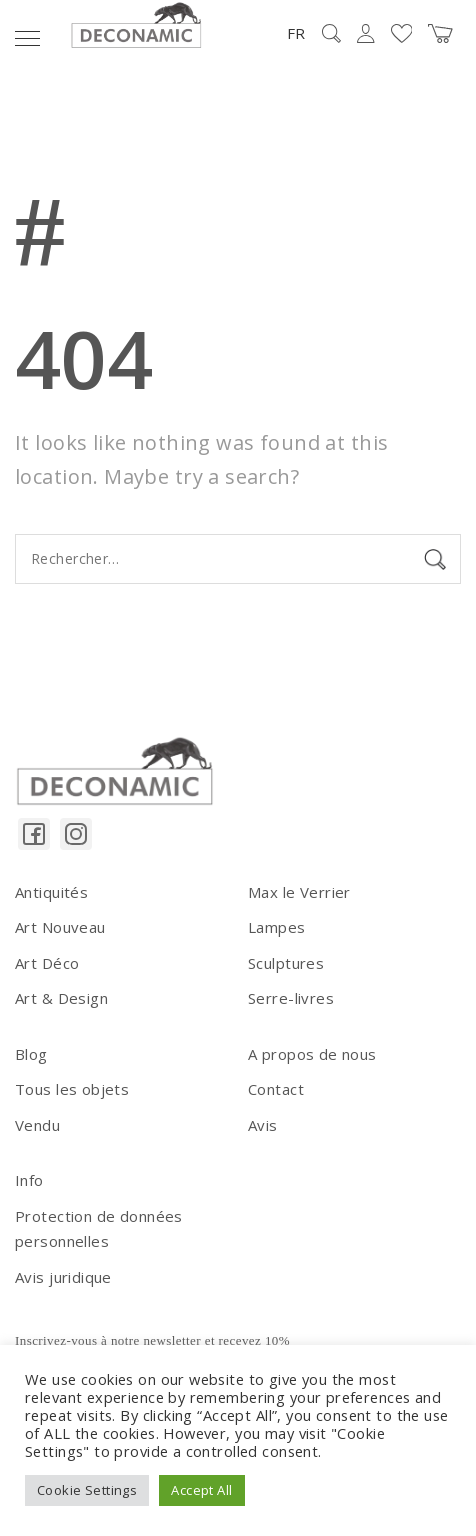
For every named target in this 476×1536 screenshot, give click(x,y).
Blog (31, 1054)
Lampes (277, 927)
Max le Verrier (299, 892)
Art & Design (61, 998)
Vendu (37, 1125)
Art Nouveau (60, 927)
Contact (276, 1089)
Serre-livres (291, 998)
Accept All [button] (201, 1490)
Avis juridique (63, 1277)
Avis (263, 1125)
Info (29, 1180)
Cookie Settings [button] (87, 1490)
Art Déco (47, 963)
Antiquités (51, 892)
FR (296, 33)
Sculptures (286, 963)
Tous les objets (72, 1089)
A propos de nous (312, 1054)
